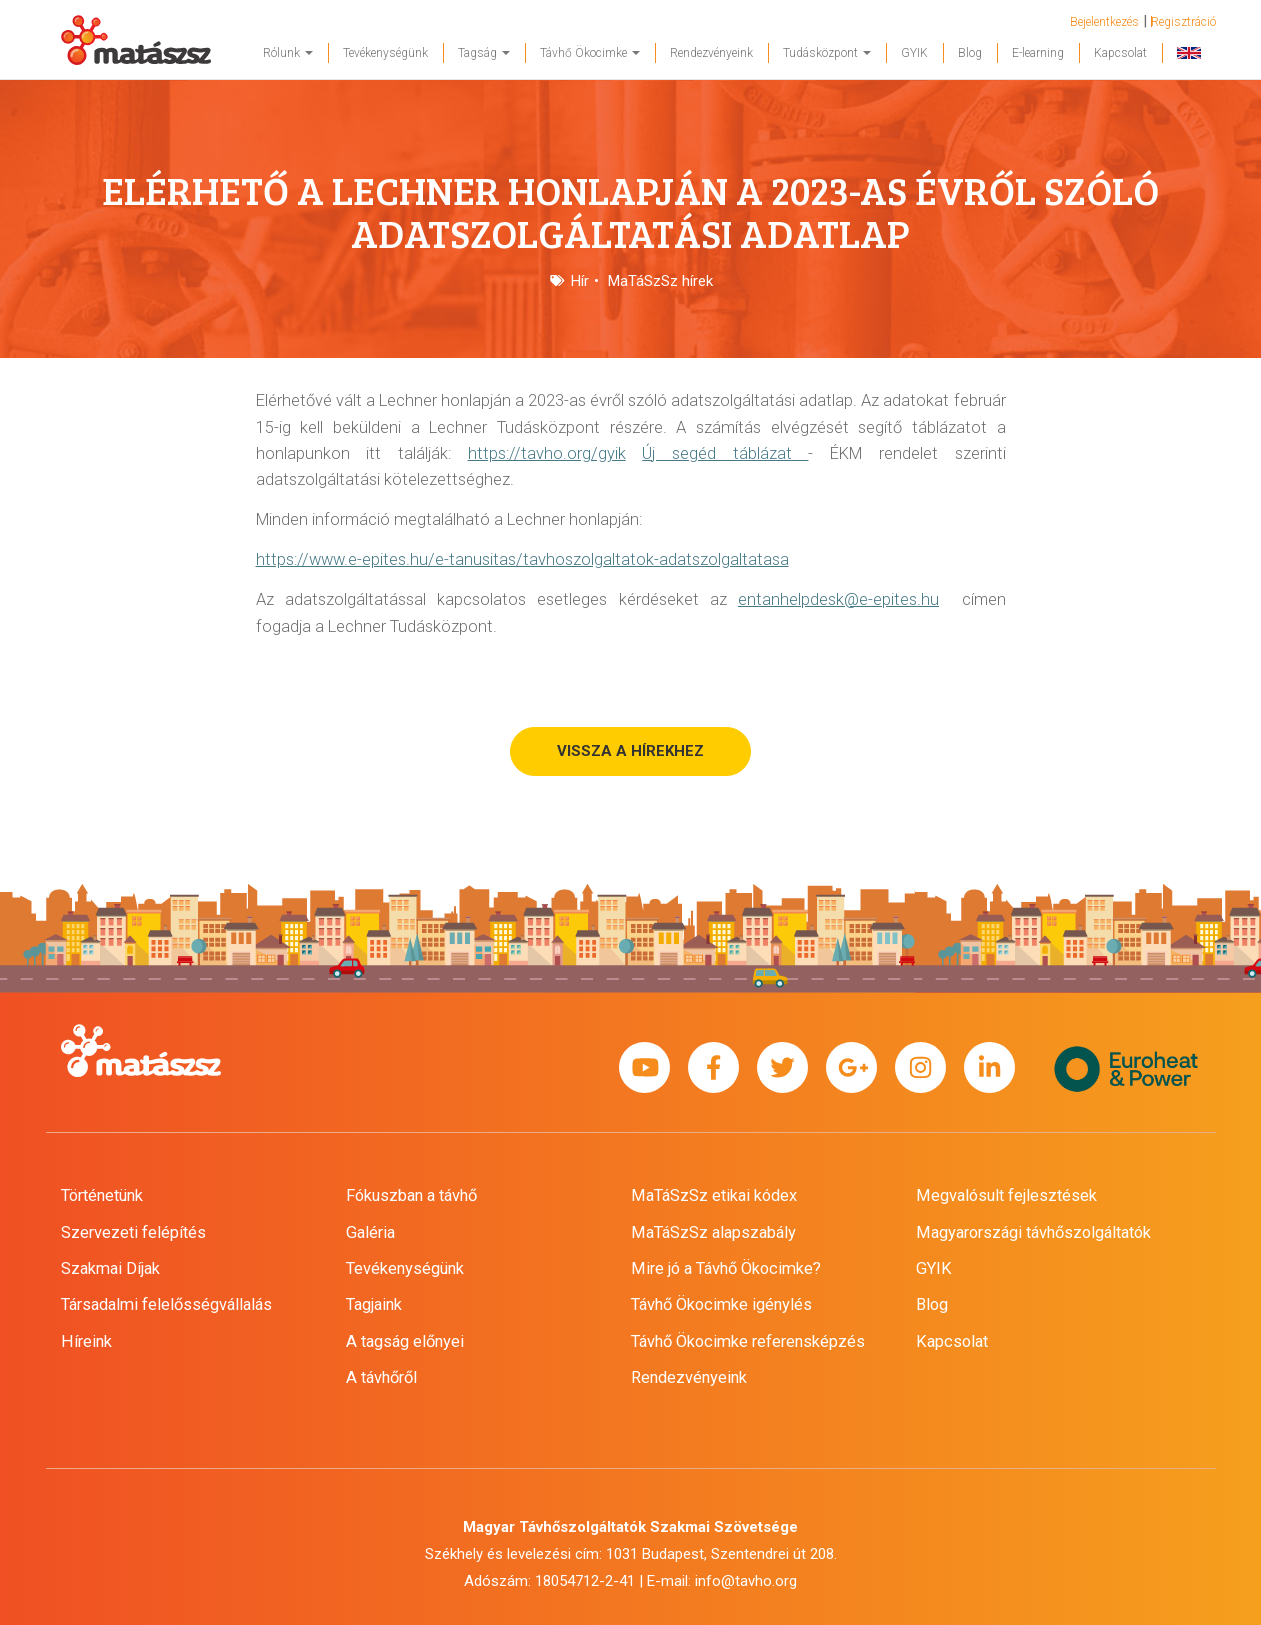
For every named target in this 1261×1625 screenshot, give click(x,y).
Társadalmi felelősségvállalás (166, 1304)
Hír (580, 281)
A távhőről (381, 1377)
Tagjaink (374, 1304)
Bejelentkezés (1104, 22)
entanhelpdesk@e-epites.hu (838, 599)
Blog (970, 53)
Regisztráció (1183, 22)
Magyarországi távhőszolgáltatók (1033, 1232)
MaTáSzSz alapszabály (713, 1232)
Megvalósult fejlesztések (1006, 1195)
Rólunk (288, 53)
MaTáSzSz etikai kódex (714, 1195)
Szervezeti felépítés (133, 1232)
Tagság (484, 53)
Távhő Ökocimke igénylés (721, 1304)
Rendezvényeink (711, 53)
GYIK (914, 53)
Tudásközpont (827, 53)
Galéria (370, 1232)
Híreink (86, 1341)
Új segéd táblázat (725, 453)
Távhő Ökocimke (590, 53)
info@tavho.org (746, 1581)
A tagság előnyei (405, 1341)
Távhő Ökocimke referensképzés (748, 1341)
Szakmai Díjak (110, 1268)
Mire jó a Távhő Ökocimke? (726, 1268)
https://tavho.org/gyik (547, 453)
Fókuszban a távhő (411, 1195)
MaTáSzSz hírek (660, 281)
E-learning (1038, 53)
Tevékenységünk (385, 53)
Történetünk (102, 1195)
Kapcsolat (1120, 53)
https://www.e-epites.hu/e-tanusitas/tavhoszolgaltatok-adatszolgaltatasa (522, 559)
